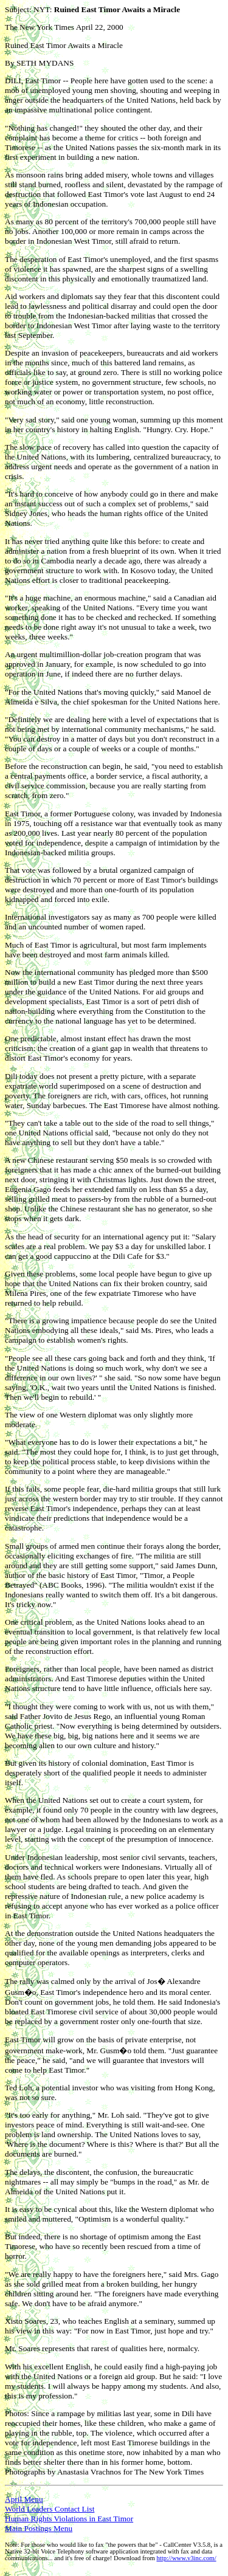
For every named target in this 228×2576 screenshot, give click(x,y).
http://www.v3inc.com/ (186, 2558)
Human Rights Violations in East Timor (69, 2518)
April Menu (24, 2499)
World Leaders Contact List (49, 2508)
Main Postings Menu (38, 2528)
